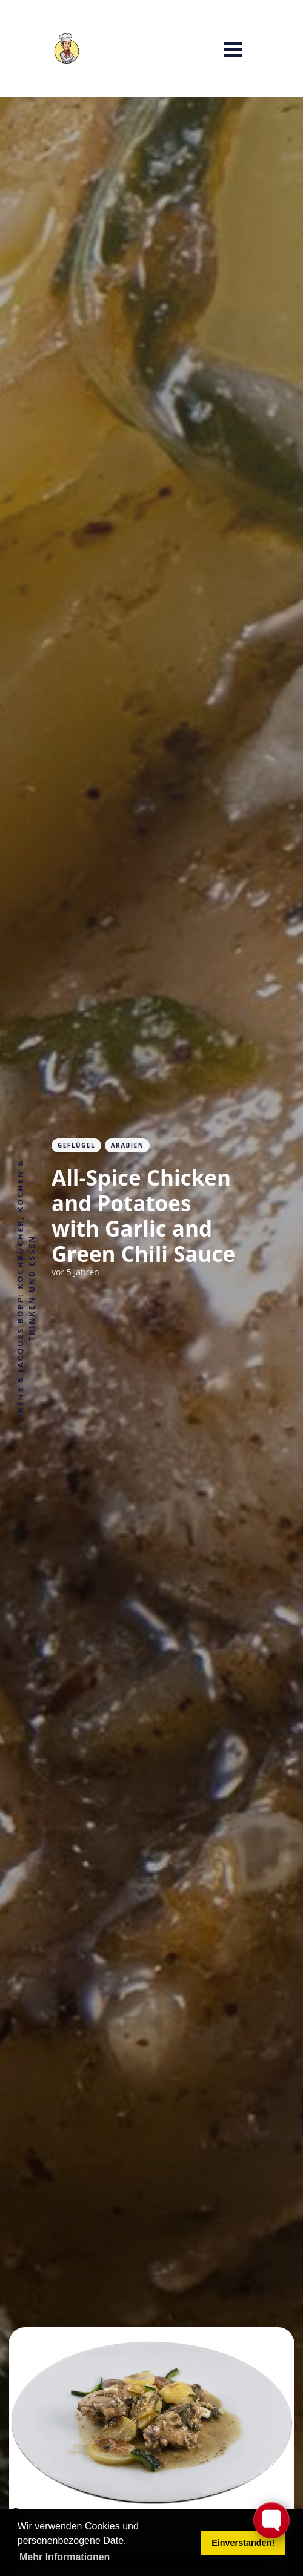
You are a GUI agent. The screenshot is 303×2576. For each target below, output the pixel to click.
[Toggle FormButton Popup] (271, 2520)
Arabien (127, 1145)
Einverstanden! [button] (243, 2543)
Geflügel (76, 1145)
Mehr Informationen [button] (64, 2557)
